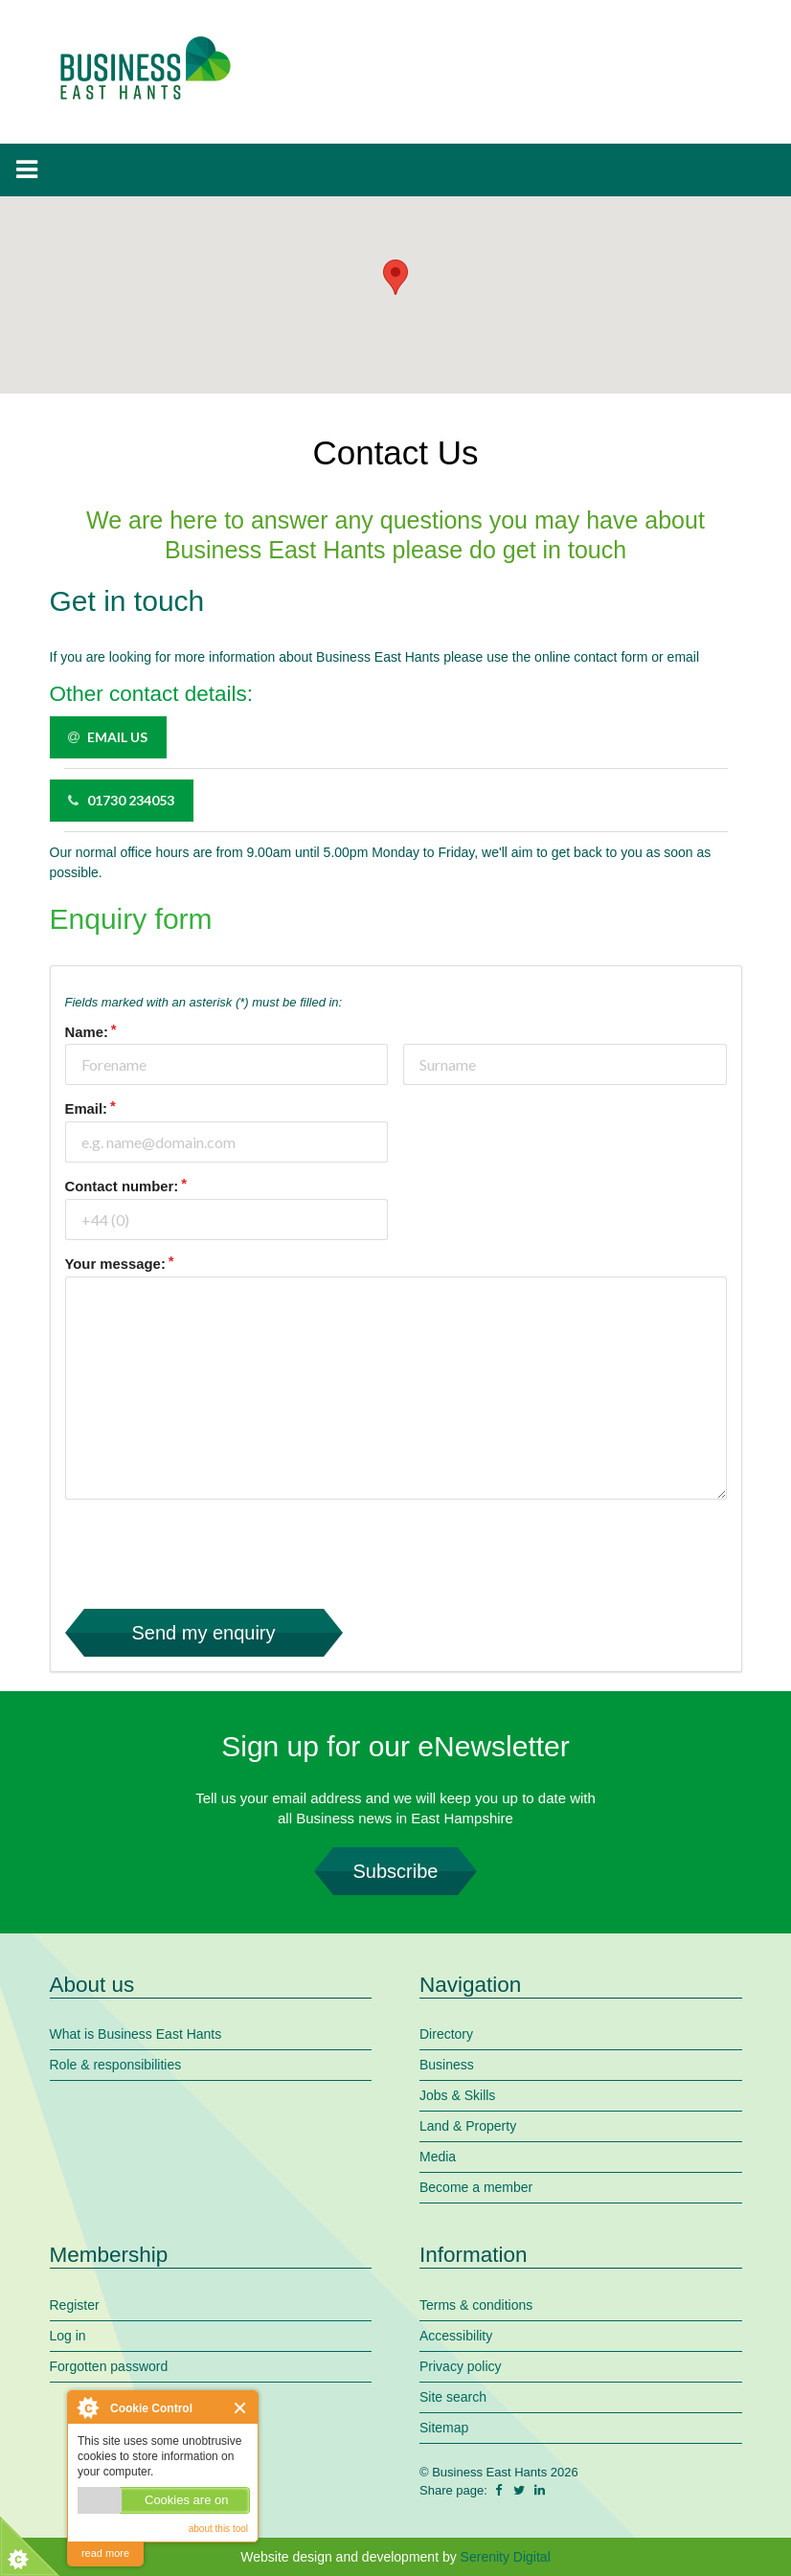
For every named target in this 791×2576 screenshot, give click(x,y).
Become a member (475, 2187)
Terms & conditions (475, 2305)
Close (241, 2408)
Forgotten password (109, 2366)
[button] (395, 277)
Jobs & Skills (457, 2095)
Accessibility (455, 2335)
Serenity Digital (506, 2557)
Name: (86, 1032)
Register (75, 2305)
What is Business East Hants (136, 2034)
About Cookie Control (87, 2407)
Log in (68, 2335)
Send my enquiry (204, 1633)
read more (105, 2553)
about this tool (218, 2528)
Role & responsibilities (116, 2064)
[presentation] (210, 1552)
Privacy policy (460, 2366)
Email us (107, 737)
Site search (452, 2397)
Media (437, 2156)
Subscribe (395, 1871)
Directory (446, 2034)
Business (446, 2064)
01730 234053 (120, 800)
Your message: (115, 1264)
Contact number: (122, 1186)
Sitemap (443, 2427)
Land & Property (467, 2126)
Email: (86, 1109)
